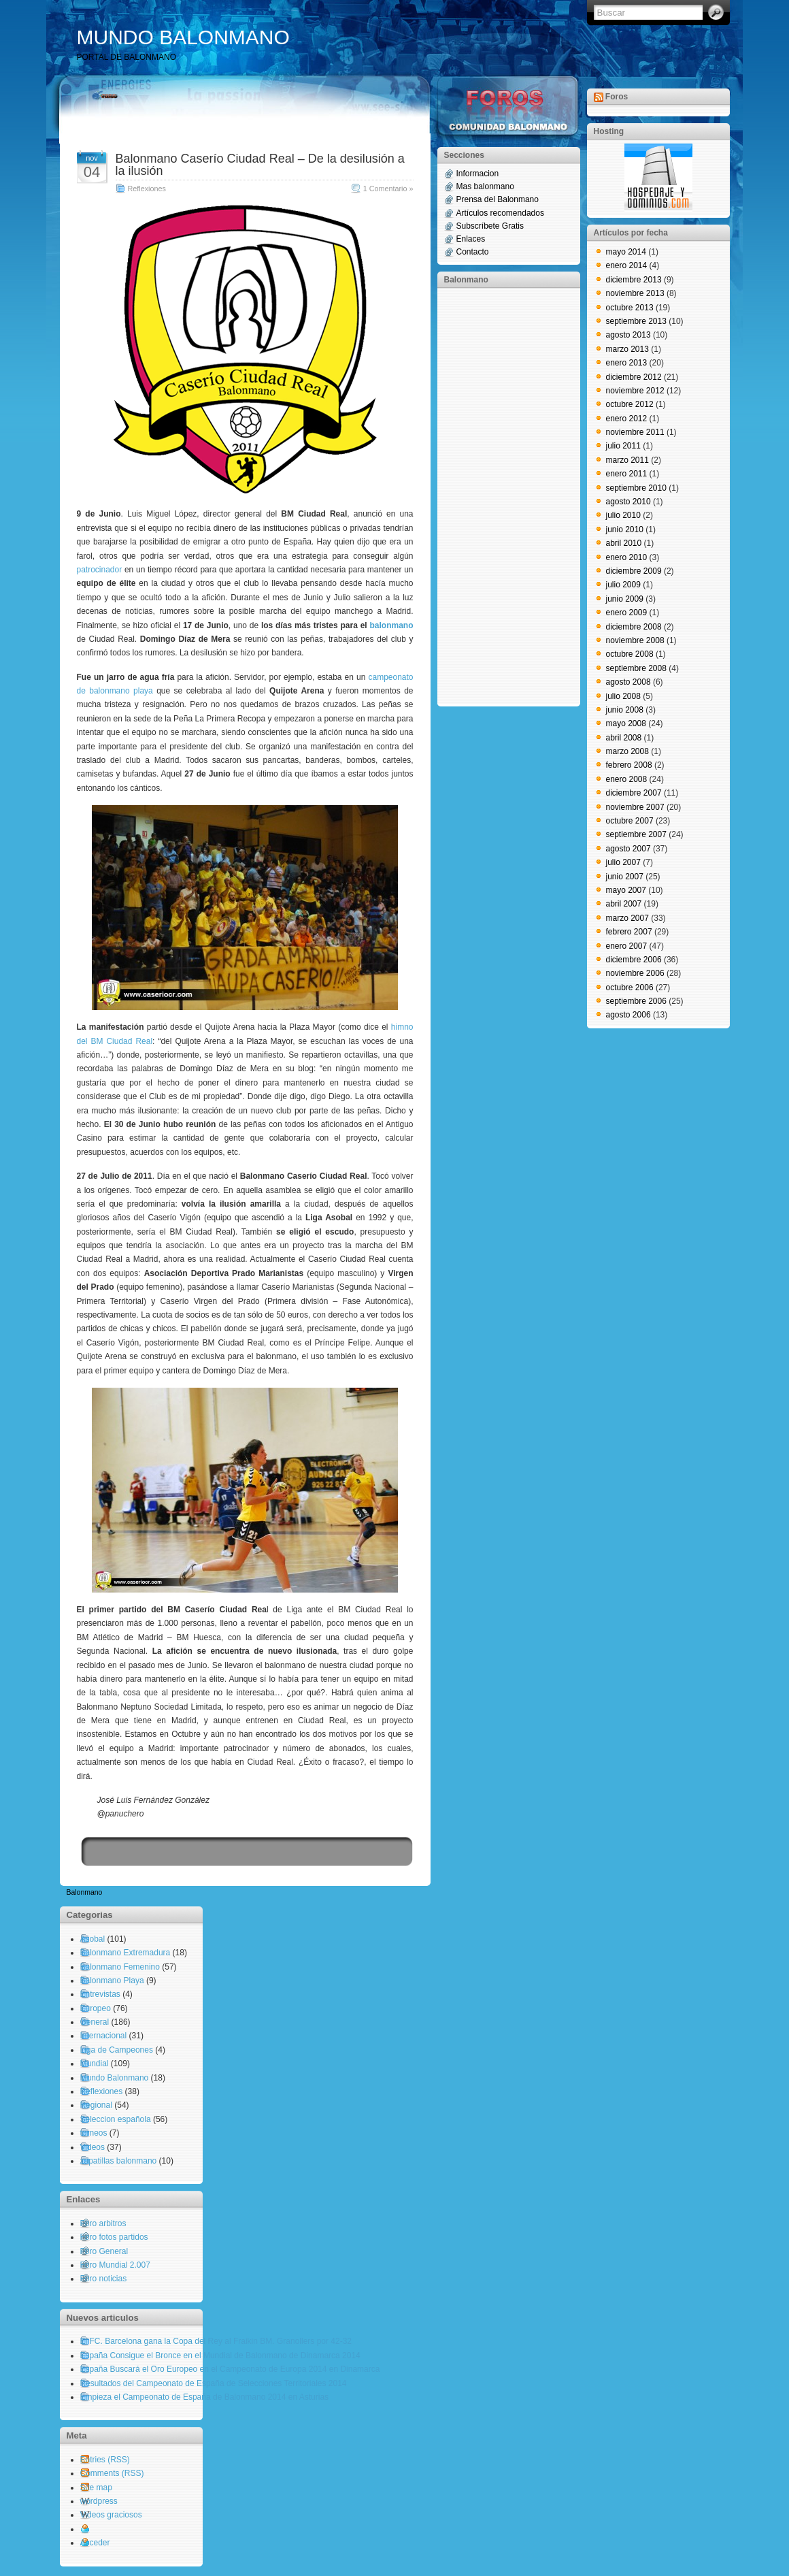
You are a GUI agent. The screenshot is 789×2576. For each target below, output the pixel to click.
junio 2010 (624, 529)
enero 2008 (627, 779)
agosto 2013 (628, 335)
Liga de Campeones (116, 2050)
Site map (96, 2487)
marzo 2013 (627, 349)
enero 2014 (627, 265)
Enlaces (471, 239)
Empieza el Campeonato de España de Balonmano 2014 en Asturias (204, 2397)
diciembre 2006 (634, 959)
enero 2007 (627, 946)
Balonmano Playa (112, 1980)
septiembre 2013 (636, 321)
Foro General (104, 2251)
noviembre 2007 (635, 807)
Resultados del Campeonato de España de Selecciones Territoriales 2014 (213, 2383)
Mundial (94, 2063)
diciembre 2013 (634, 279)
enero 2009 (627, 612)
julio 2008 (623, 696)
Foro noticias (103, 2278)
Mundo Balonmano (114, 2078)
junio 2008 (624, 710)
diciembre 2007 (634, 793)
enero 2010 (627, 557)
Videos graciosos (111, 2515)
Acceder (95, 2542)
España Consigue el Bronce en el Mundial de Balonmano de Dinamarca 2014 (220, 2355)
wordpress (99, 2501)
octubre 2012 (630, 404)
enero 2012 (627, 418)
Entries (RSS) (105, 2459)
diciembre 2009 (634, 571)
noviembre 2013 (635, 293)
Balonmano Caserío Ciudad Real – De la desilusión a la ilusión (260, 165)
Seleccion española (115, 2119)
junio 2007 (624, 876)
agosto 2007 (628, 848)
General (95, 2022)
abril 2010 (624, 543)
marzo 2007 (627, 918)
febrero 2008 (629, 765)
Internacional (103, 2035)
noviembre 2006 (635, 973)
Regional (96, 2105)
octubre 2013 (630, 307)
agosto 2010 (628, 501)
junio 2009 (624, 599)
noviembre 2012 (635, 390)
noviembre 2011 (635, 432)
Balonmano (85, 1892)
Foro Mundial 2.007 (115, 2265)
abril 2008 (624, 738)
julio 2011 (623, 446)
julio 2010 (623, 515)
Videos (92, 2147)
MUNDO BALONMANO (183, 37)
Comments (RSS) (112, 2473)
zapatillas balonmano (118, 2161)
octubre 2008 (630, 654)
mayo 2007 (626, 890)
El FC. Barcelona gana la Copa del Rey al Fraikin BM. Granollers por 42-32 (216, 2341)
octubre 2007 (630, 821)
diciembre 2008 (634, 627)
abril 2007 (624, 904)
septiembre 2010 (636, 488)
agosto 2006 (628, 1015)
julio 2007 (623, 862)
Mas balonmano (485, 186)
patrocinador (99, 569)
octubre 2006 (630, 987)
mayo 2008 (626, 723)
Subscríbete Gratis (490, 226)
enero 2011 (627, 473)
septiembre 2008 (636, 668)
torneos (93, 2133)
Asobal (92, 1939)
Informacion (477, 173)
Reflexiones (147, 188)
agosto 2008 (628, 682)
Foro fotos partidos (114, 2237)
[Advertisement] (498, 496)
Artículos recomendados (500, 213)
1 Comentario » (388, 188)
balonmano (391, 625)
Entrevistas (100, 1994)
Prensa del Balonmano (497, 199)
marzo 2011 (627, 460)
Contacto (472, 252)
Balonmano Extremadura (125, 1952)
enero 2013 (627, 363)
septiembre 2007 (636, 834)
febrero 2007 (629, 931)
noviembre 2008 (635, 640)
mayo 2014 (626, 252)
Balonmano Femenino (120, 1967)
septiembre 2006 (636, 1001)
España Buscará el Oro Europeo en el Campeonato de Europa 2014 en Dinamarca (230, 2369)
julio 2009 (623, 584)
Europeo (95, 2008)
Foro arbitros (103, 2223)
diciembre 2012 (634, 377)
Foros (616, 96)
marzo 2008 (627, 751)
